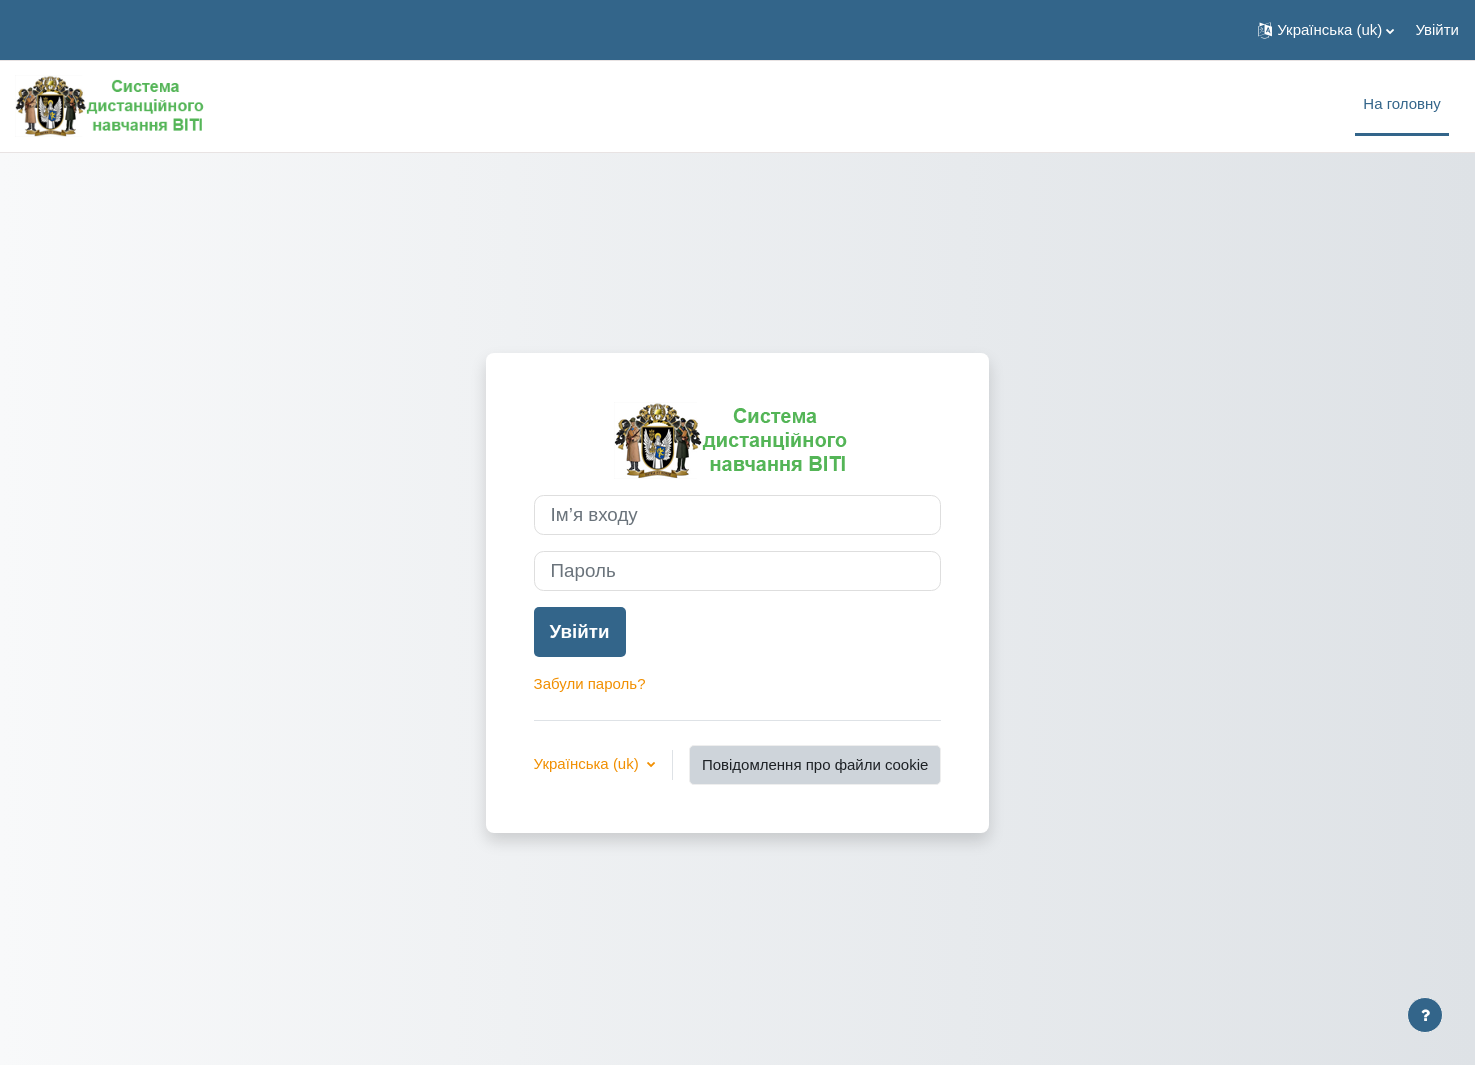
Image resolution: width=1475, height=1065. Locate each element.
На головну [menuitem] (1402, 103)
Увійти (1437, 29)
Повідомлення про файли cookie (815, 764)
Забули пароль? (590, 683)
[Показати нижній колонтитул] (1425, 1015)
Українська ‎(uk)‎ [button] (588, 763)
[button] (1326, 30)
